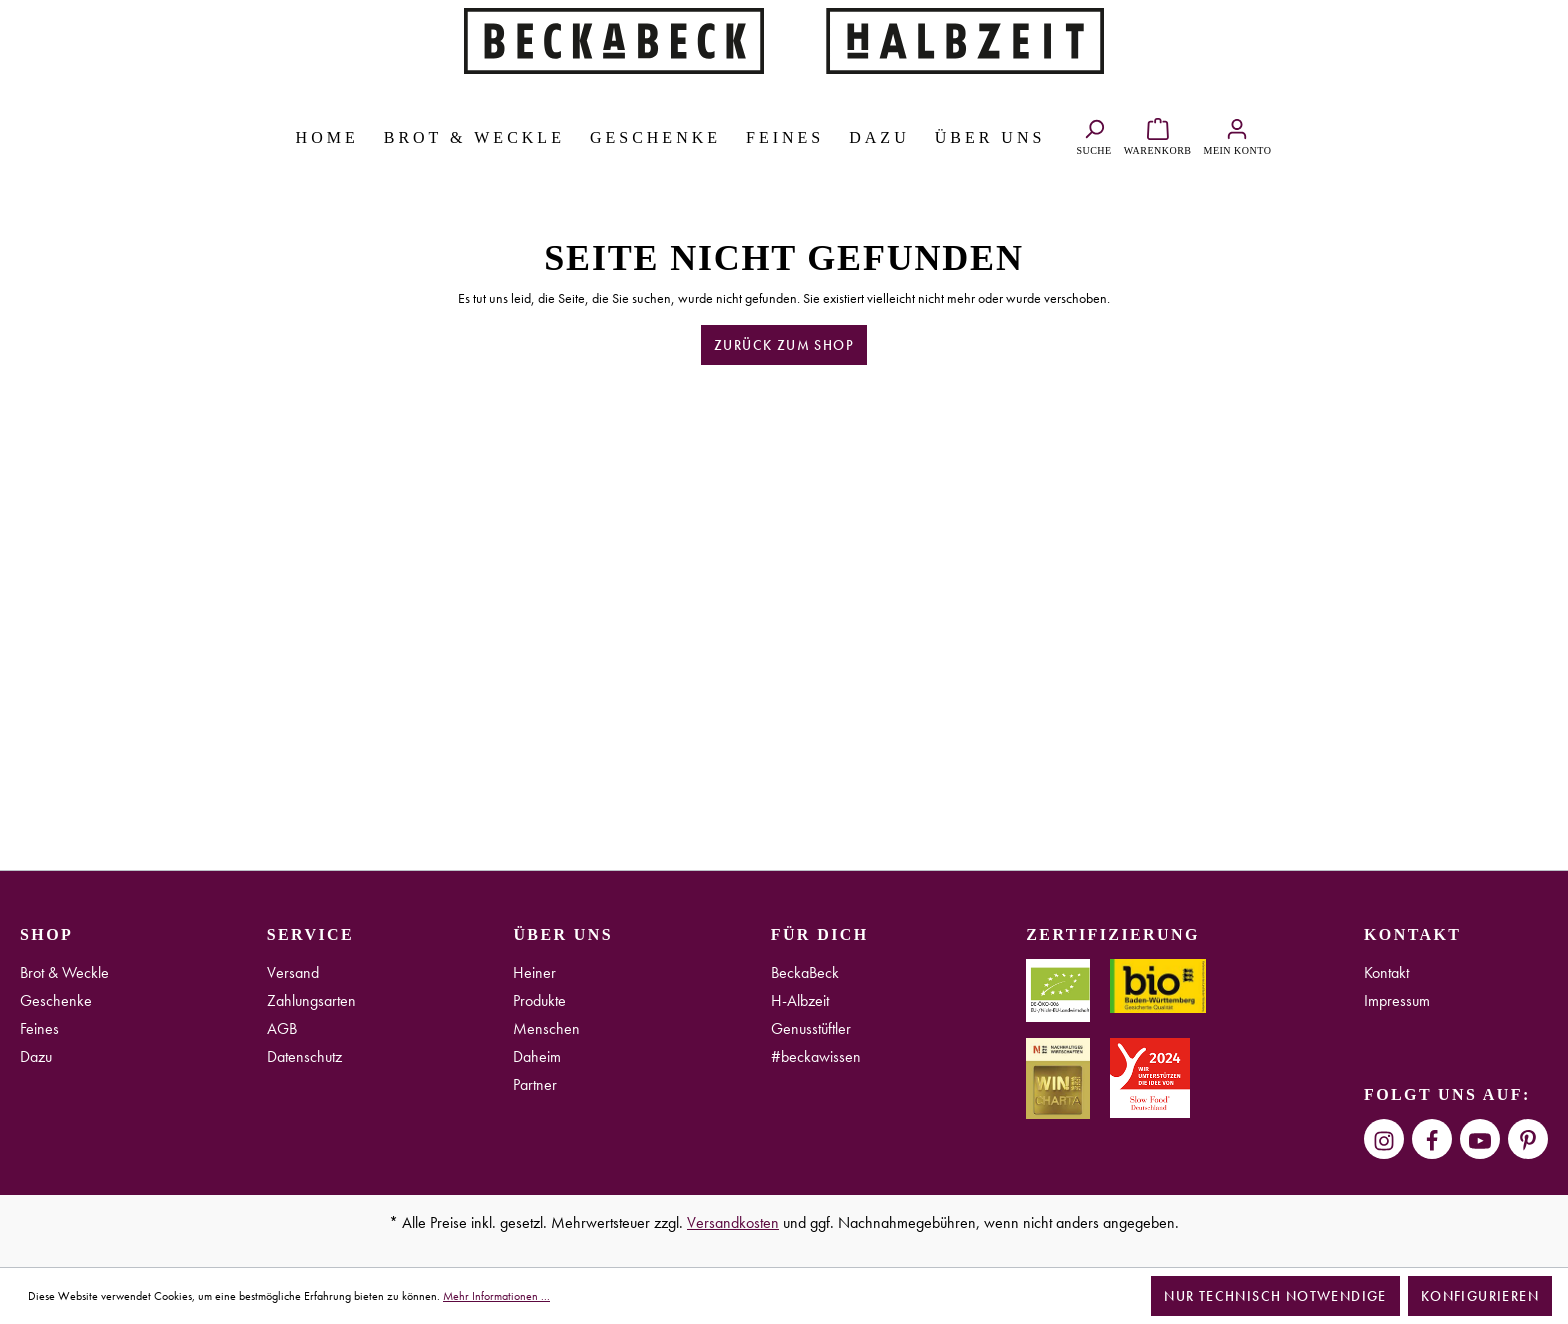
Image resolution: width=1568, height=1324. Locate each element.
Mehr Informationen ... (496, 1296)
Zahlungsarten (311, 1000)
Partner (535, 1084)
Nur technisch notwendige (1275, 1296)
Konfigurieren (1480, 1296)
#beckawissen (816, 1056)
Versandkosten (733, 1222)
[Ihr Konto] (1238, 134)
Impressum (1397, 1000)
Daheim (537, 1056)
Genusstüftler (811, 1028)
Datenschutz (304, 1056)
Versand (293, 972)
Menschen (546, 1028)
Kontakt (1386, 972)
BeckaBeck (805, 972)
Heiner (534, 972)
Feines (39, 1028)
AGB (282, 1028)
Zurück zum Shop (784, 345)
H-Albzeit (800, 1000)
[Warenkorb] (1158, 134)
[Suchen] (1093, 134)
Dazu (36, 1056)
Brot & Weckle (64, 972)
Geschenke (56, 1000)
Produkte (539, 1000)
